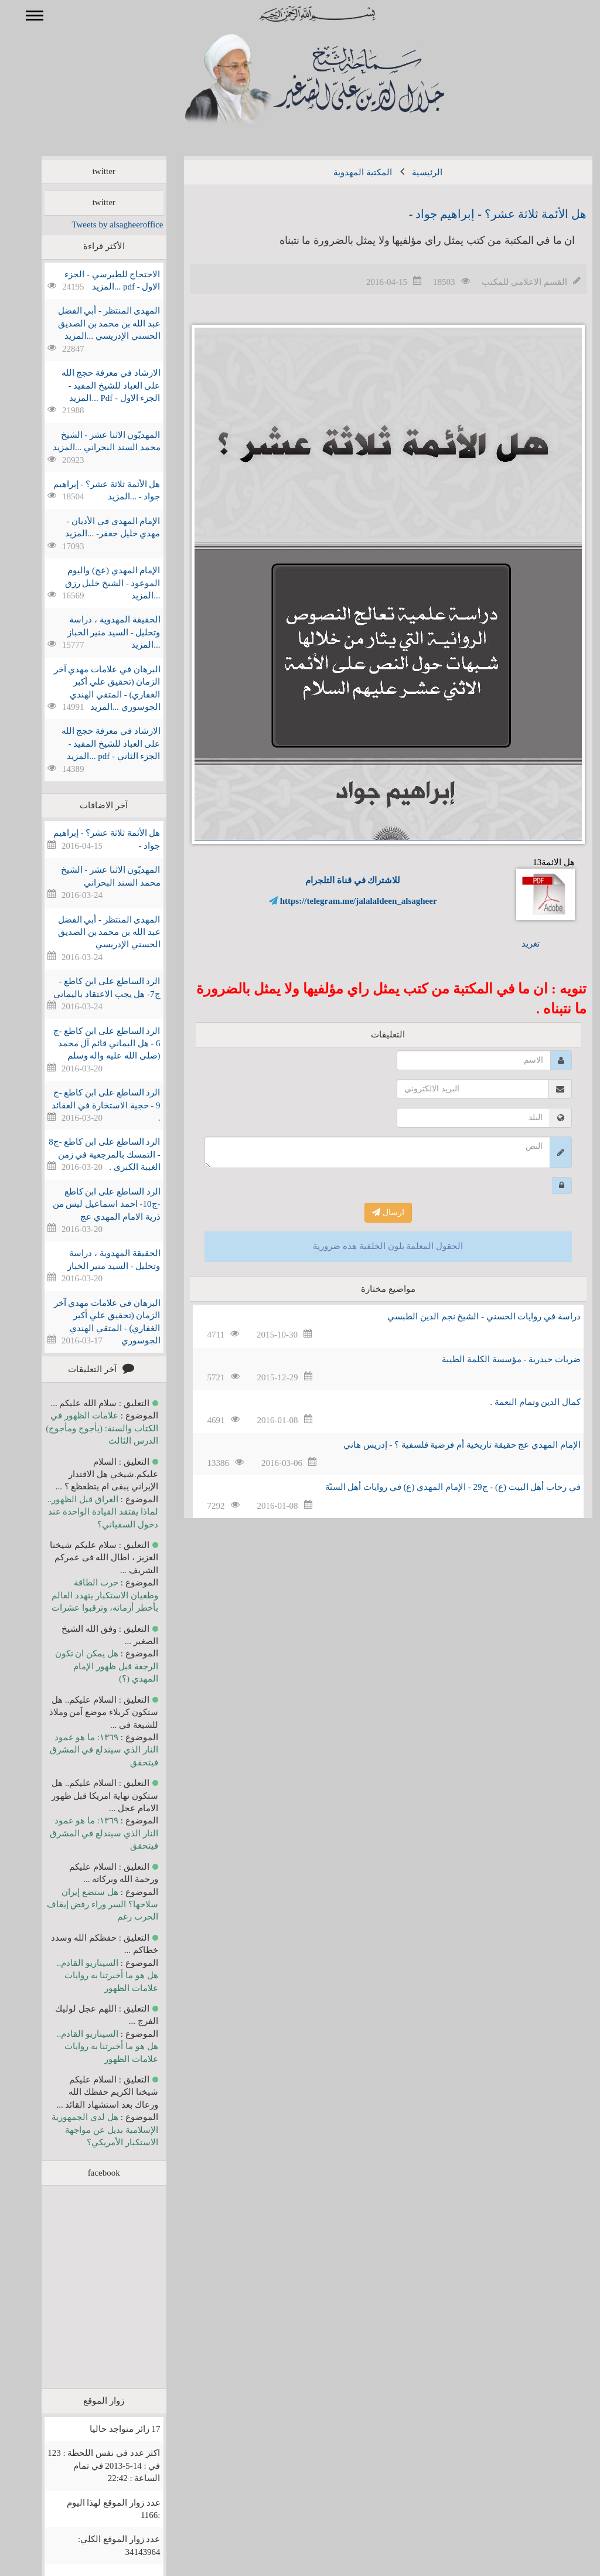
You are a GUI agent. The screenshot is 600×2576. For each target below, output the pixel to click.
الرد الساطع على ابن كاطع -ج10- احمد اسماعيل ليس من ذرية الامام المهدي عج (90, 1204)
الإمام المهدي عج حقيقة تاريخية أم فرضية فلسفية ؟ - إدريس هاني (445, 1444)
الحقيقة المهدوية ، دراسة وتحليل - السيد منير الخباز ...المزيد (97, 632)
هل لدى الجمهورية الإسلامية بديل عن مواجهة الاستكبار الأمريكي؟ (88, 2129)
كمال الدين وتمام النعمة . (518, 1402)
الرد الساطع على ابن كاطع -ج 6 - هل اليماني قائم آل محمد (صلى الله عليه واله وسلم (90, 1043)
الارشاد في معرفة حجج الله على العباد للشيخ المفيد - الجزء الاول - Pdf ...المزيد (94, 385)
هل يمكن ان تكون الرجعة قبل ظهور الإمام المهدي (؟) (89, 1666)
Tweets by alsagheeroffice (100, 224)
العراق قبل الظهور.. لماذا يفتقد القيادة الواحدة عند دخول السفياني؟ (85, 1512)
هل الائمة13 (528, 888)
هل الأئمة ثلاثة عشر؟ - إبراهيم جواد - (481, 213)
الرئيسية (410, 172)
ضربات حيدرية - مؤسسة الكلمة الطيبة (494, 1359)
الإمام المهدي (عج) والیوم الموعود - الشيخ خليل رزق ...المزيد (96, 583)
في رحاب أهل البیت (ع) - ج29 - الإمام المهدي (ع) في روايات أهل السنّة (436, 1487)
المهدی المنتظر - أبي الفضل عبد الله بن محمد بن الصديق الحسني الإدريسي (92, 932)
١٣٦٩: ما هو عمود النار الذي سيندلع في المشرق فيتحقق (87, 1750)
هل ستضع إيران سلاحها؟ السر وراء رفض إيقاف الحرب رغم (85, 1904)
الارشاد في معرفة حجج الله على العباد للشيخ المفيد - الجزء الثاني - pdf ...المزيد (94, 743)
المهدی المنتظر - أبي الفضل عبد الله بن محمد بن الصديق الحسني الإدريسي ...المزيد (92, 323)
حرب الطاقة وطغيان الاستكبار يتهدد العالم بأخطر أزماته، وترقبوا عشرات (88, 1595)
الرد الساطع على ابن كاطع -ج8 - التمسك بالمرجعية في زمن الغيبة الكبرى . (87, 1154)
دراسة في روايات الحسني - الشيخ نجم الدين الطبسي (467, 1316)
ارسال (371, 1212)
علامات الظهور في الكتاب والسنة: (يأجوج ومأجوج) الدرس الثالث (85, 1428)
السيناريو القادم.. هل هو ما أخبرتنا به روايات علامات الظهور (90, 1975)
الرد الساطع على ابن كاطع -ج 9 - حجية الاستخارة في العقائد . (89, 1105)
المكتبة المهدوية (345, 172)
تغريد (513, 943)
